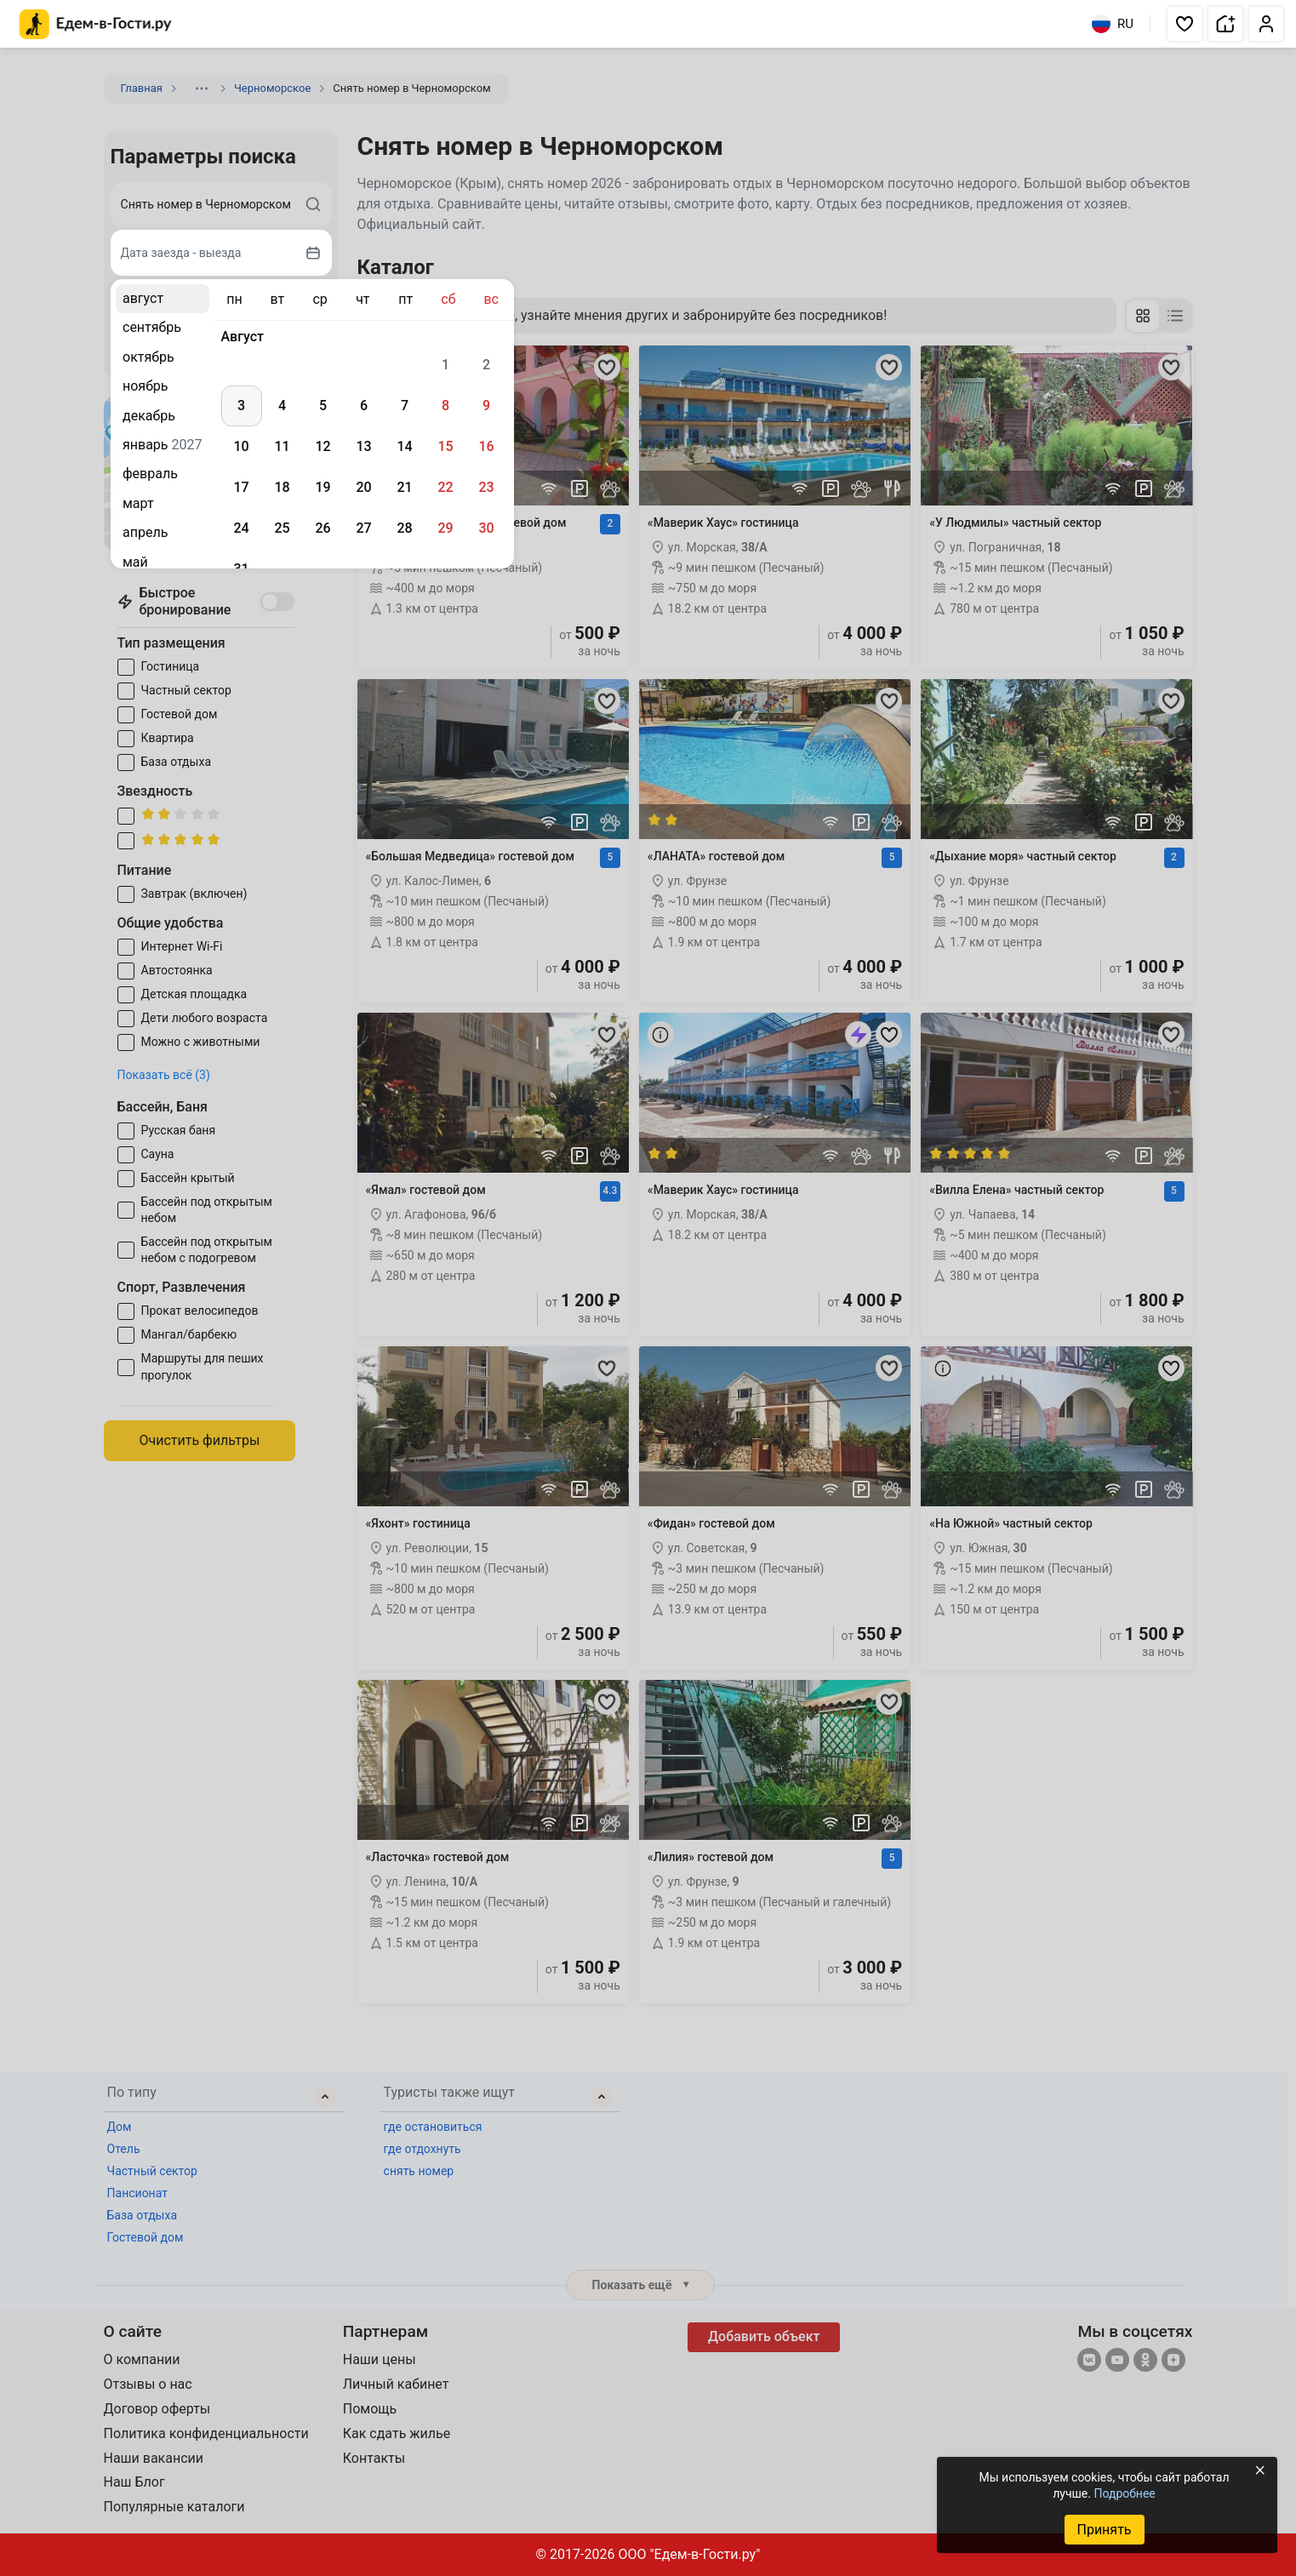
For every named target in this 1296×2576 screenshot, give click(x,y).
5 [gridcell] (323, 405)
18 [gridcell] (281, 487)
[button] (1185, 24)
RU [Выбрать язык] (1112, 23)
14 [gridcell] (404, 446)
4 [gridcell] (282, 405)
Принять (1103, 2530)
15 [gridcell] (445, 446)
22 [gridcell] (445, 487)
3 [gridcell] (241, 405)
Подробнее (1124, 2493)
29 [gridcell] (445, 528)
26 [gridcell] (322, 528)
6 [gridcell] (364, 405)
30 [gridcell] (486, 528)
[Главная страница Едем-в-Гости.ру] (96, 24)
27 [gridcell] (363, 528)
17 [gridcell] (240, 487)
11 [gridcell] (281, 446)
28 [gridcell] (404, 528)
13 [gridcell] (363, 446)
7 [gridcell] (404, 405)
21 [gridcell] (404, 487)
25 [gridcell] (281, 528)
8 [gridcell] (445, 405)
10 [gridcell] (240, 446)
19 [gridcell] (322, 487)
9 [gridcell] (486, 405)
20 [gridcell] (363, 487)
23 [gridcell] (486, 487)
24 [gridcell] (240, 528)
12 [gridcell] (322, 446)
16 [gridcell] (486, 446)
